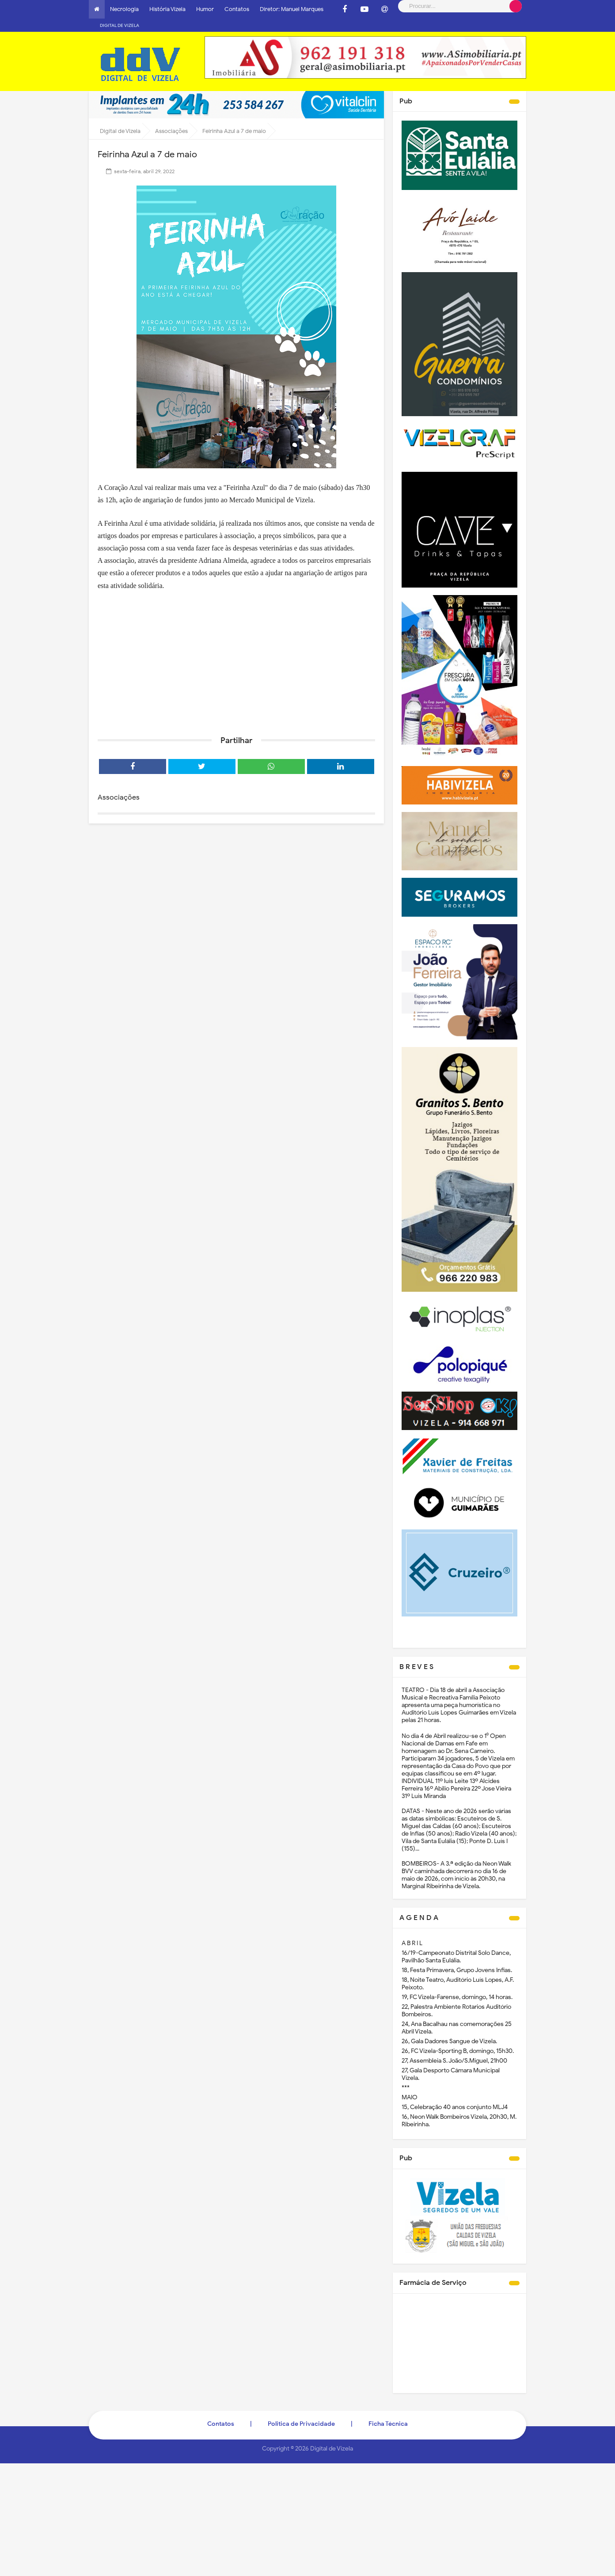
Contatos (236, 9)
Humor (205, 9)
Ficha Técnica (388, 2410)
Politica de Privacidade (301, 2410)
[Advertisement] (236, 647)
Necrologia (124, 9)
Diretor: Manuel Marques (291, 9)
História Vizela (167, 9)
